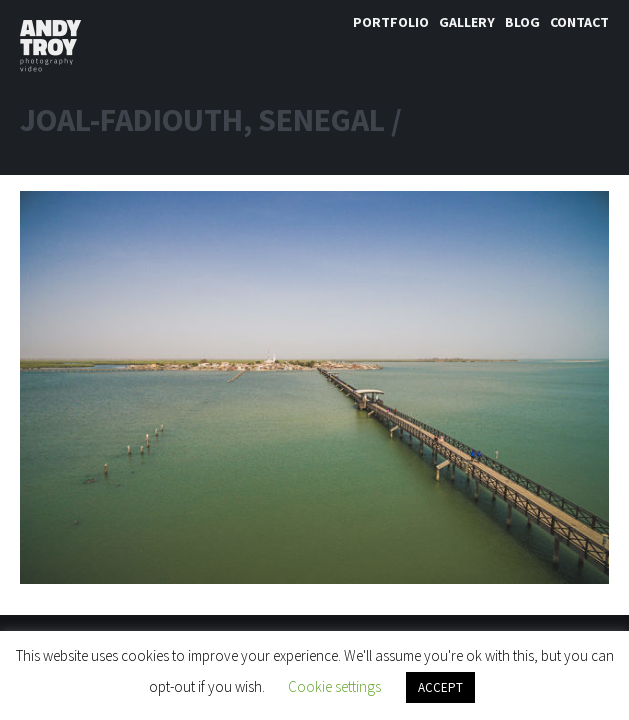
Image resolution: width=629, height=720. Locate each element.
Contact (579, 22)
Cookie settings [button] (334, 686)
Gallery (467, 22)
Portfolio (391, 22)
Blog (522, 22)
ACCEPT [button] (440, 687)
